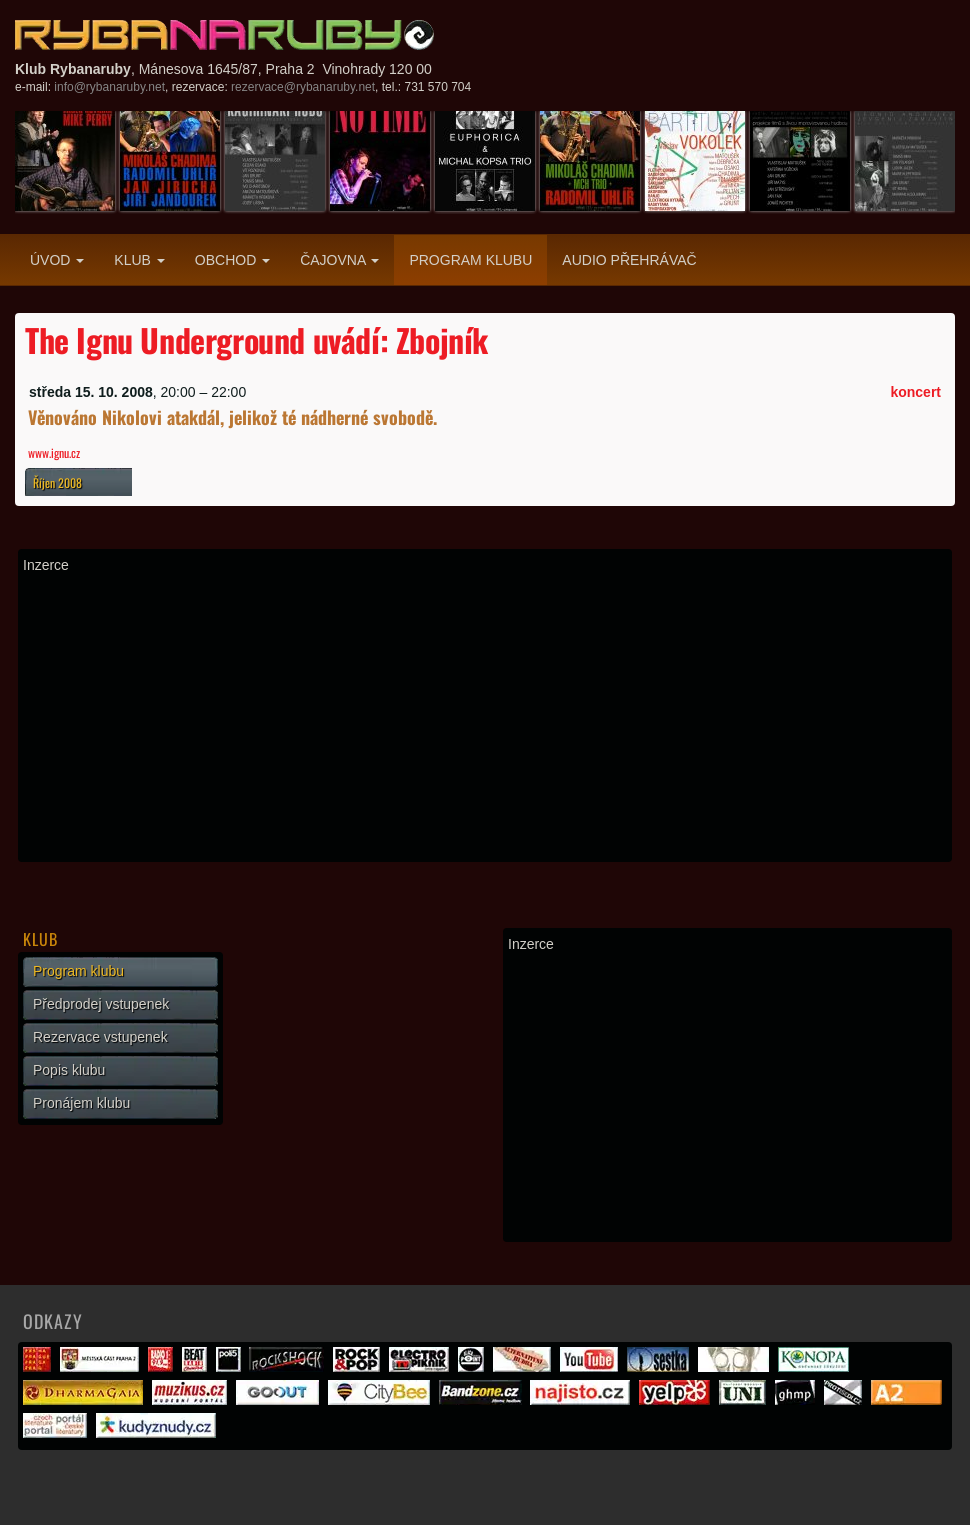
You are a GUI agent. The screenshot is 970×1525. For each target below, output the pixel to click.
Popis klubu (69, 1070)
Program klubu (470, 260)
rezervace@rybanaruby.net (303, 87)
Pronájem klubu (81, 1103)
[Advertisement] (485, 717)
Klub (139, 260)
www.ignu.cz (54, 452)
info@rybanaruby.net (109, 87)
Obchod (232, 260)
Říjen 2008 (57, 482)
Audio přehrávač (629, 260)
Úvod (57, 260)
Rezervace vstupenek (100, 1037)
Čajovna (339, 260)
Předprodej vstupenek (101, 1004)
